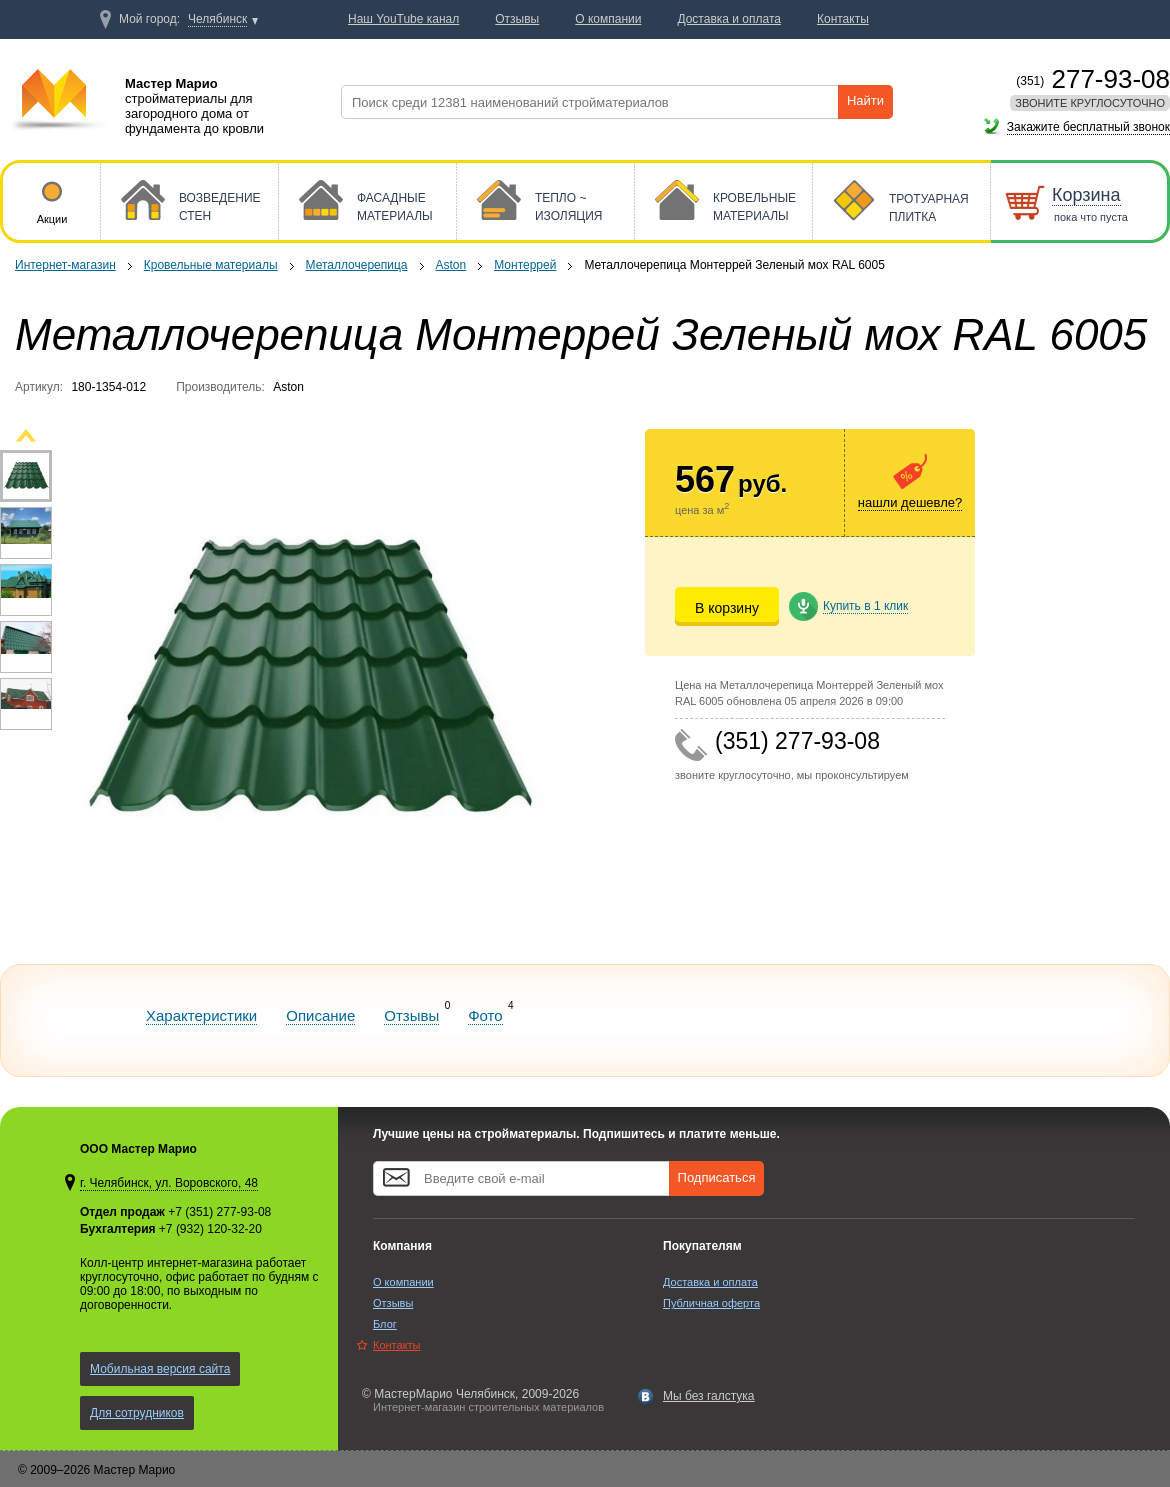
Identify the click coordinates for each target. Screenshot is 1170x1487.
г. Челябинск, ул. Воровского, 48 (169, 1183)
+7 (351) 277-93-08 (219, 1212)
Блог (385, 1324)
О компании (403, 1282)
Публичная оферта (711, 1303)
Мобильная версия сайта (160, 1369)
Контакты (397, 1345)
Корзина (1086, 195)
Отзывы (411, 1015)
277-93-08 (1093, 79)
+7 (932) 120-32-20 (210, 1229)
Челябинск (217, 19)
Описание (320, 1015)
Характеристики (201, 1015)
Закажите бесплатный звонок (1088, 127)
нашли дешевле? (910, 502)
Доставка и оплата (710, 1282)
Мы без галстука (709, 1396)
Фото (485, 1015)
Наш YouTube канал (403, 19)
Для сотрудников (137, 1413)
